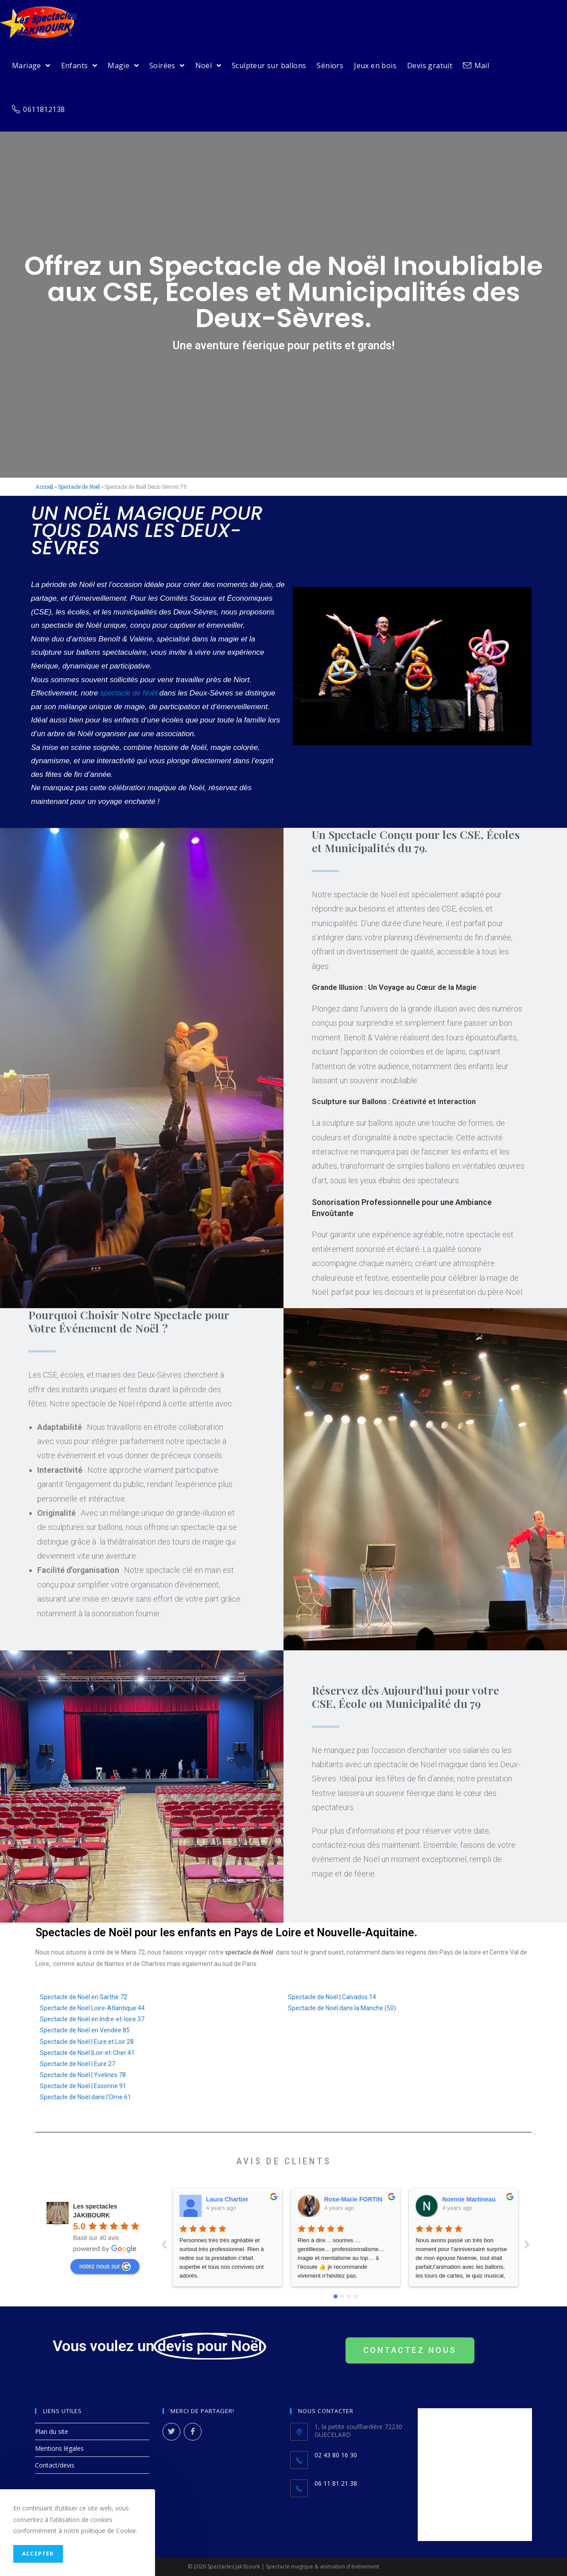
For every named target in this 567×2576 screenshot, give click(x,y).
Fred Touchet (462, 2199)
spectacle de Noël (130, 693)
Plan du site (51, 2431)
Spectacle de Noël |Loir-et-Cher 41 (87, 2052)
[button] (410, 2350)
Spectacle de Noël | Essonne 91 (83, 2085)
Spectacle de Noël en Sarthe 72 (83, 1997)
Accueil (44, 486)
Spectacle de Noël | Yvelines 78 (83, 2074)
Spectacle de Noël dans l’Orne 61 (85, 2097)
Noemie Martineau (351, 2199)
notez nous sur (105, 2266)
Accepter (38, 2553)
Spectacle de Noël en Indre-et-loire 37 (92, 2019)
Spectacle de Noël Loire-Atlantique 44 (92, 2008)
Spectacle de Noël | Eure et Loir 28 (87, 2041)
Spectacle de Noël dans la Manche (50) (342, 2008)
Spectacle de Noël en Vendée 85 (85, 2030)
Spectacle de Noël (79, 486)
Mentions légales (59, 2448)
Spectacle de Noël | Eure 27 (77, 2063)
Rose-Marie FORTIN (235, 2199)
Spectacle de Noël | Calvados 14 (332, 1997)
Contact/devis (54, 2465)
